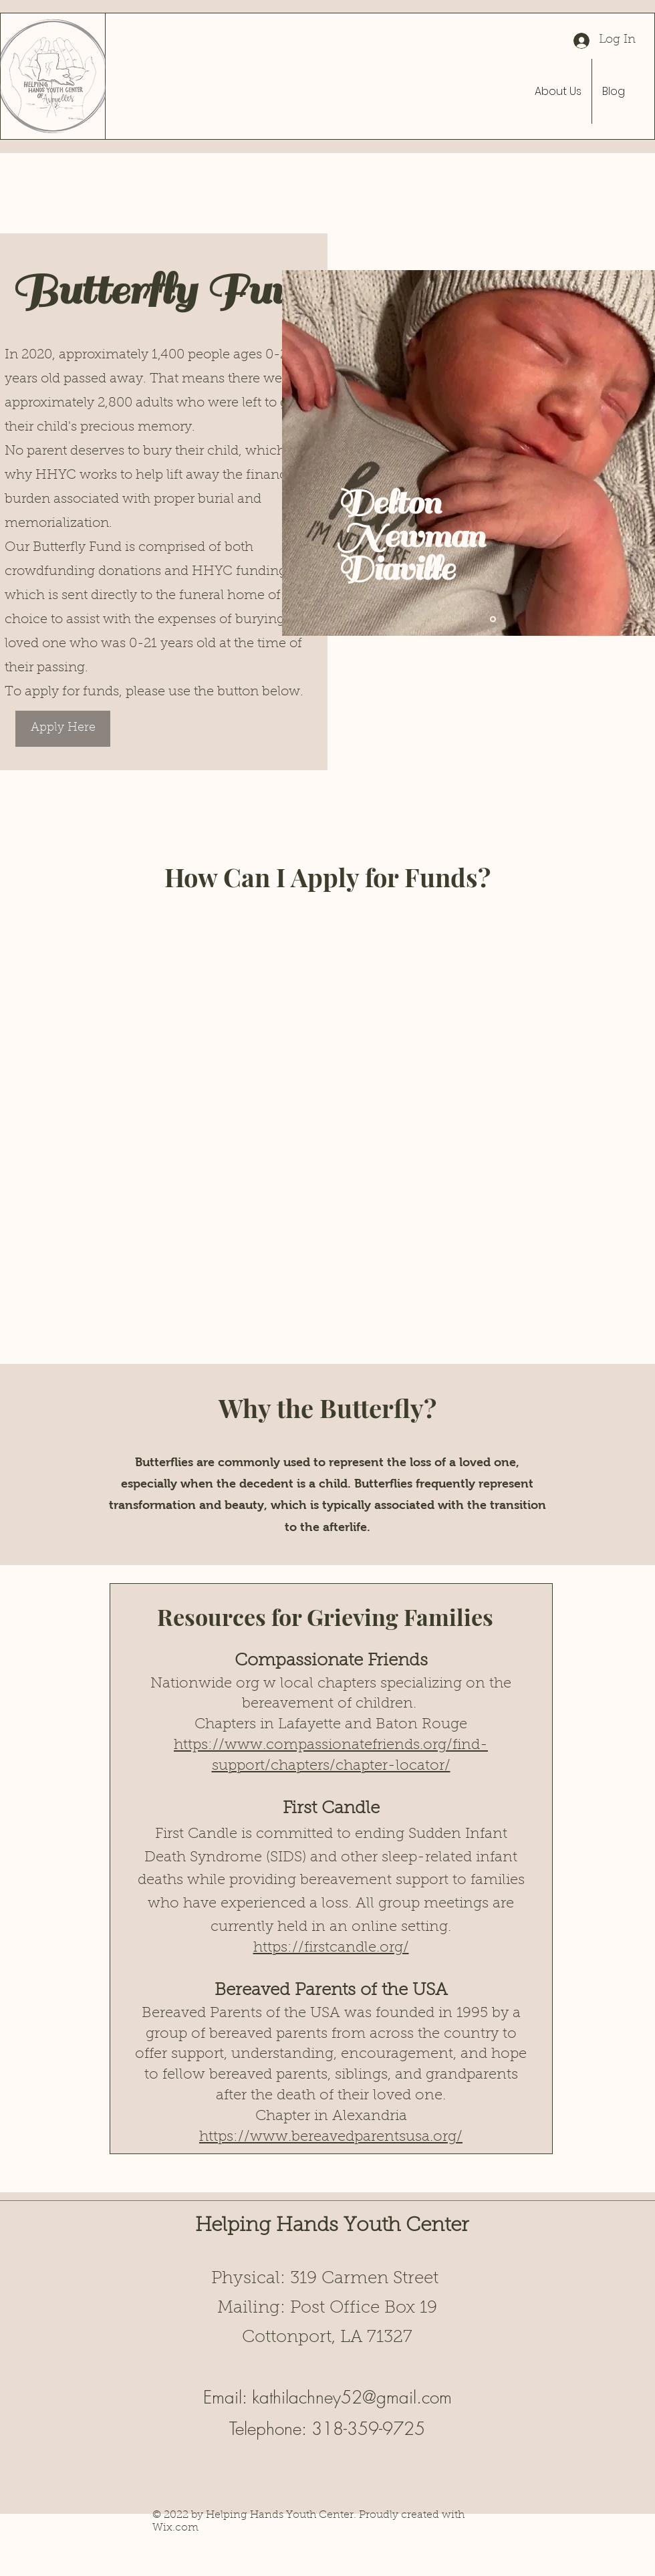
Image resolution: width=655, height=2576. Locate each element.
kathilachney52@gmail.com (352, 2397)
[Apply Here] (62, 729)
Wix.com (175, 2528)
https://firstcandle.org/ (331, 1948)
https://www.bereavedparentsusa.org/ (331, 2137)
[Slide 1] (493, 619)
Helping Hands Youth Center (332, 2226)
